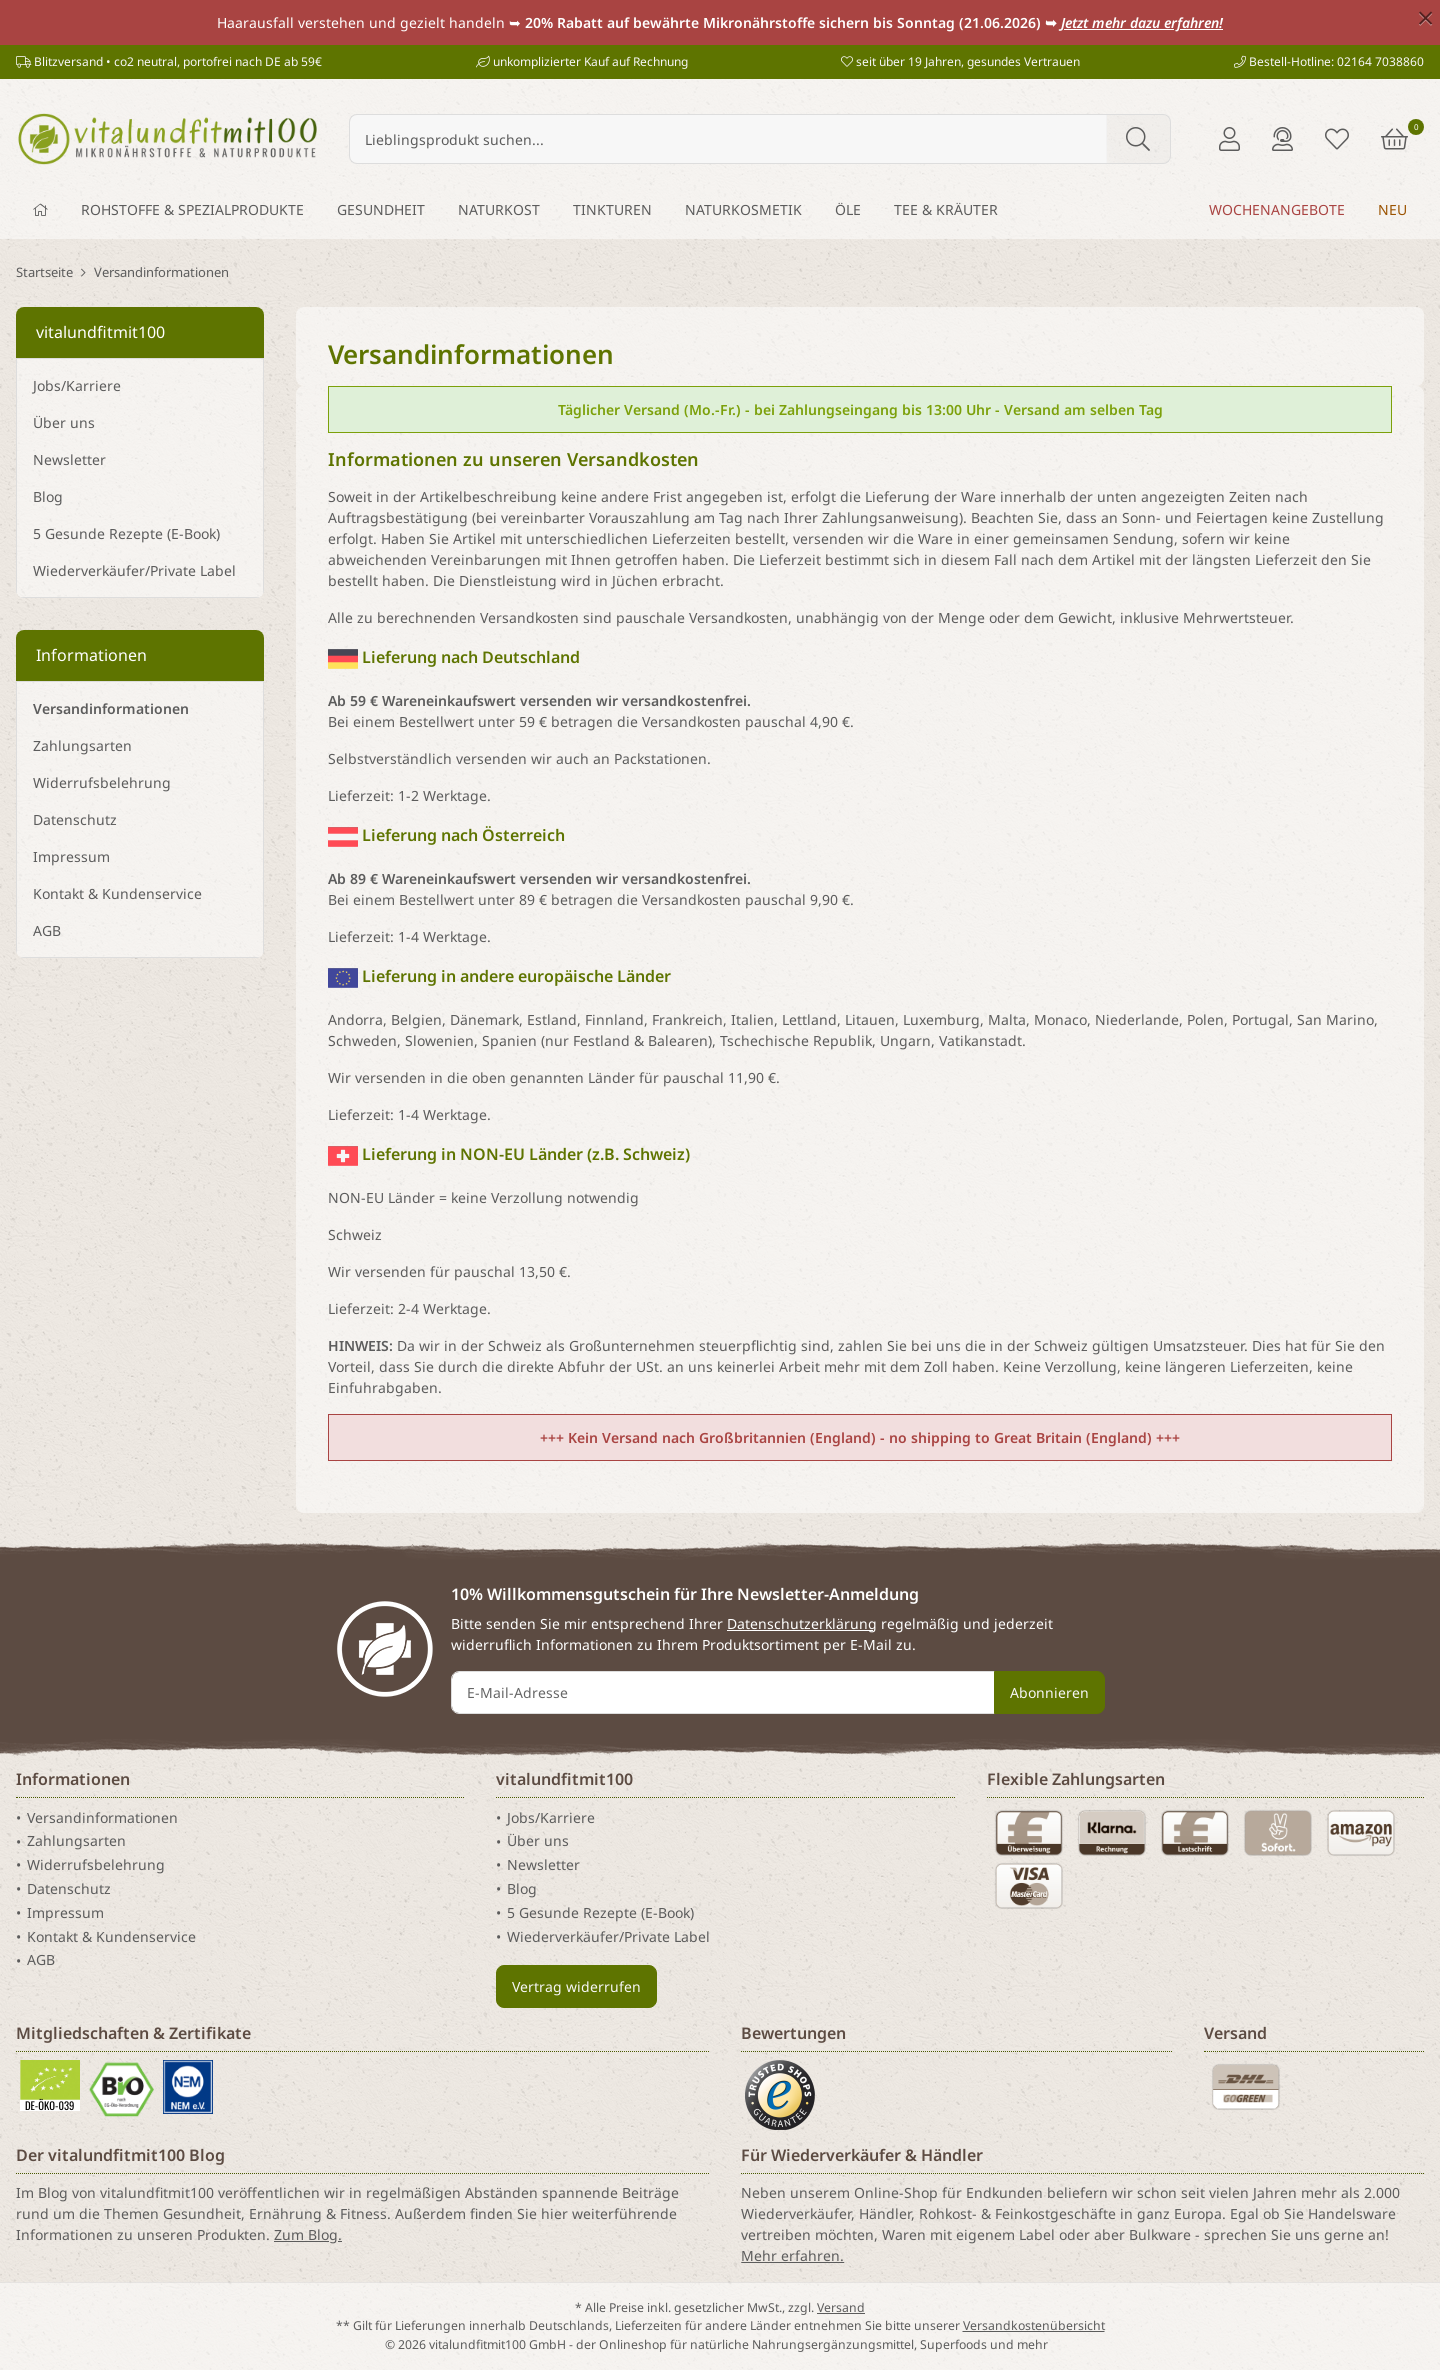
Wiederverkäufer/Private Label (134, 570)
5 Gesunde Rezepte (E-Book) (126, 533)
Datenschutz (75, 819)
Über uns (64, 422)
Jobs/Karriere (77, 385)
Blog (48, 496)
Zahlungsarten (82, 745)
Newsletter (69, 459)
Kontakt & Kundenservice (117, 893)
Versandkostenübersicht (1034, 2325)
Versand (841, 2307)
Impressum (71, 856)
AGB (47, 930)
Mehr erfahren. (792, 2255)
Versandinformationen (111, 708)
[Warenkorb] (1394, 139)
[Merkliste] (1337, 139)
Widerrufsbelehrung (102, 782)
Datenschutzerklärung (802, 1623)
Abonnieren (1049, 1692)
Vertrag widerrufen (576, 1986)
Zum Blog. (308, 2234)
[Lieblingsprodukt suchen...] (728, 139)
